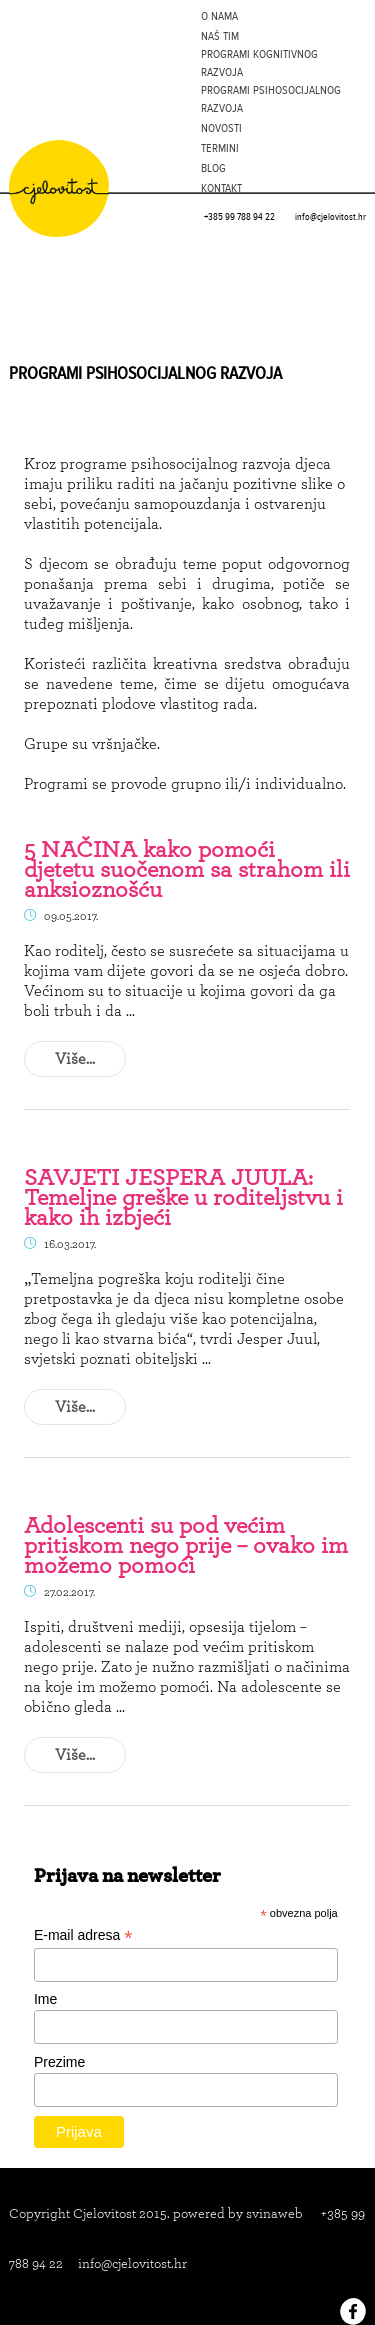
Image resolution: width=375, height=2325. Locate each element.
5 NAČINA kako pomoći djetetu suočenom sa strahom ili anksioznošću (187, 869)
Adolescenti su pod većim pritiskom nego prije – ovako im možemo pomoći (186, 1545)
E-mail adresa (83, 1935)
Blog (213, 168)
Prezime (59, 2062)
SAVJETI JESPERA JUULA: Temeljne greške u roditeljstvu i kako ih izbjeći (183, 1197)
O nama (219, 16)
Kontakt (221, 188)
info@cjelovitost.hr (330, 217)
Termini (220, 148)
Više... (75, 1058)
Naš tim (220, 36)
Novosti (221, 128)
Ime (45, 1999)
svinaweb (274, 2213)
